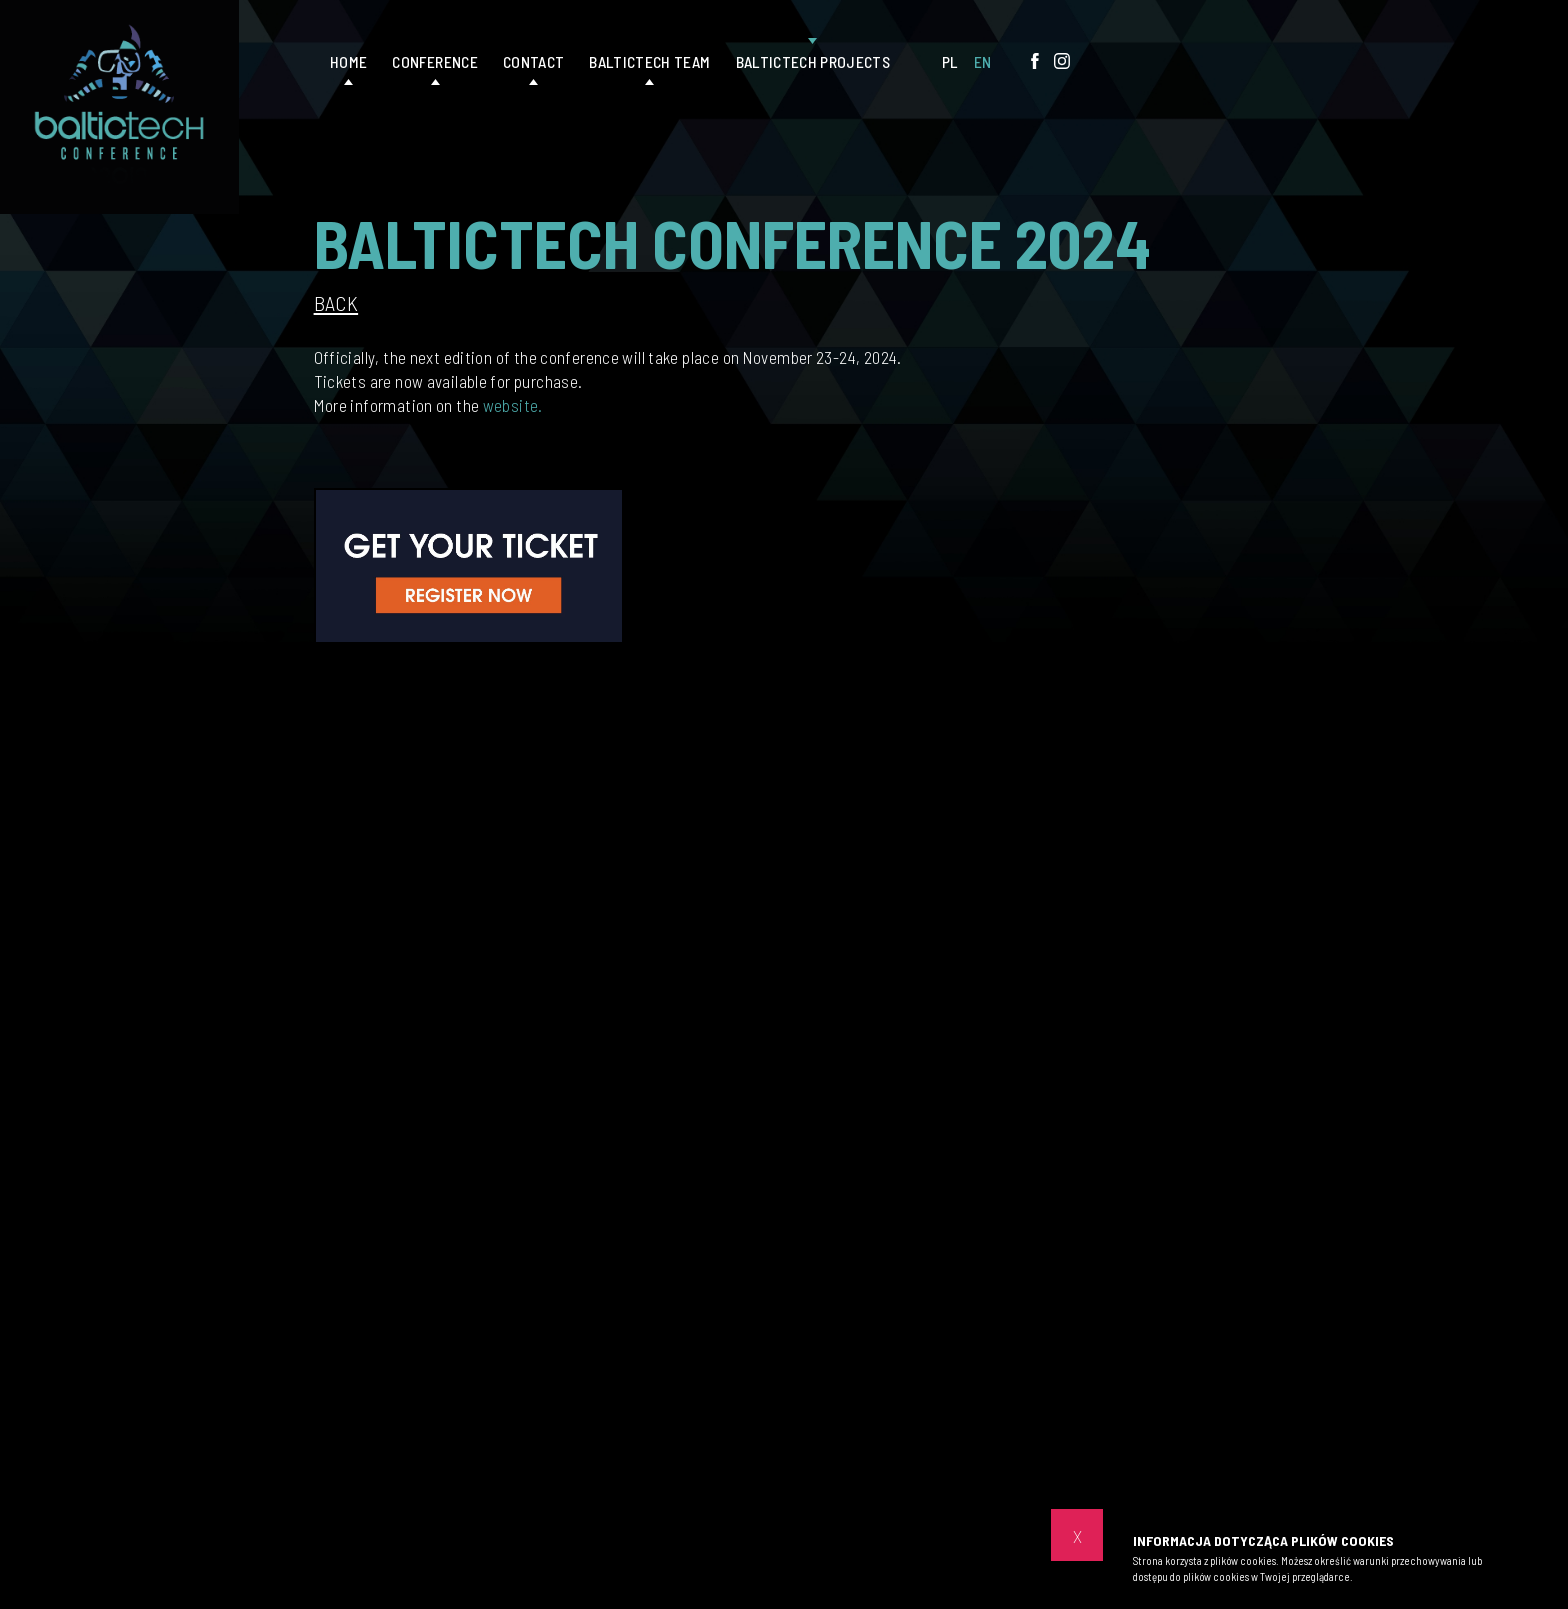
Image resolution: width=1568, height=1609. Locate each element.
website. (513, 405)
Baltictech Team (649, 61)
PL (950, 61)
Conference (434, 61)
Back (336, 303)
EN (983, 61)
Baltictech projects (813, 61)
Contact (533, 61)
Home (348, 61)
